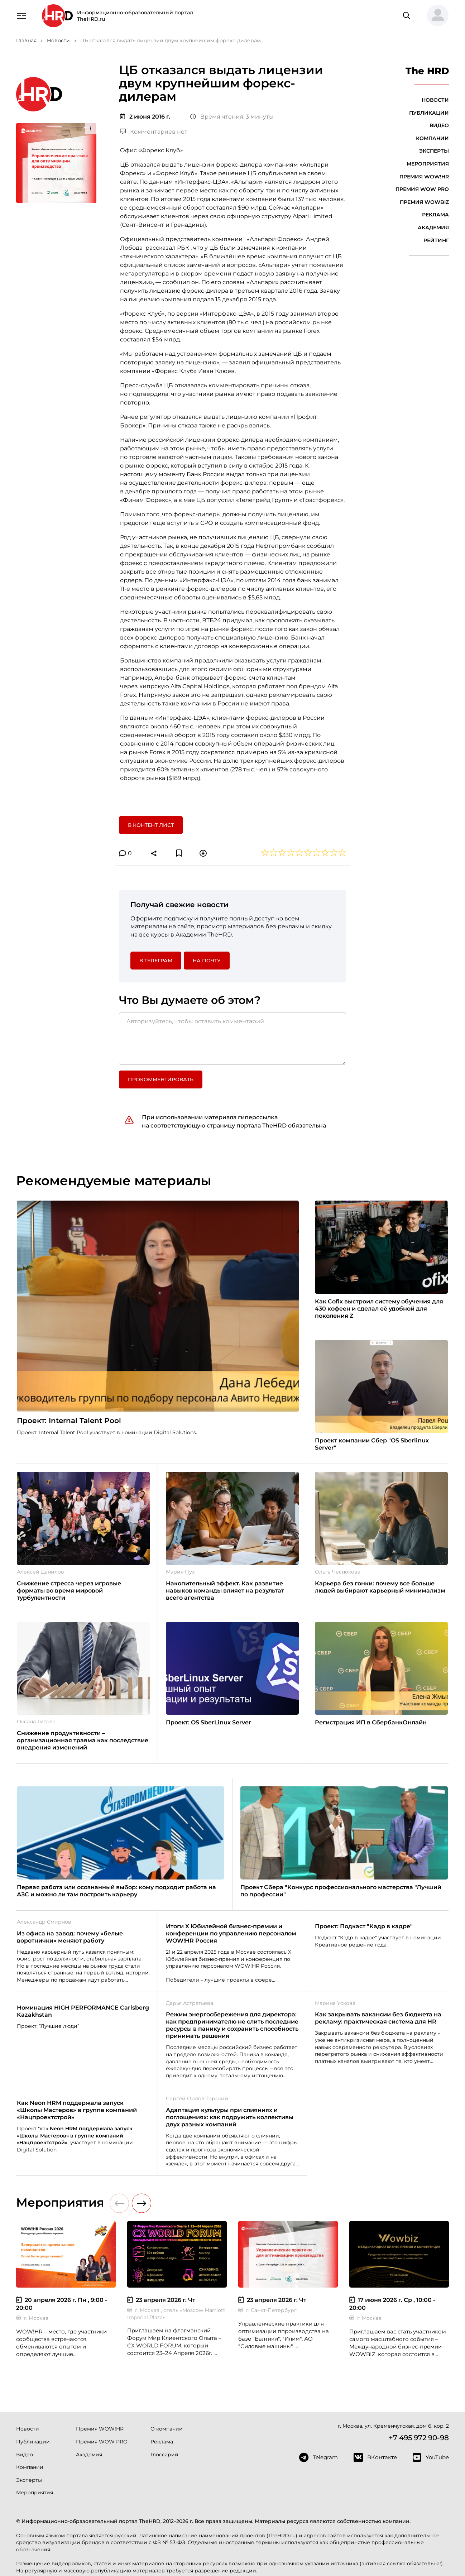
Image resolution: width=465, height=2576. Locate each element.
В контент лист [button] (151, 825)
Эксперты (434, 151)
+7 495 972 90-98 (419, 2437)
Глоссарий (164, 2454)
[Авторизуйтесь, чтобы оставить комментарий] (232, 1038)
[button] (435, 16)
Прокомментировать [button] (160, 1079)
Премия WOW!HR (424, 176)
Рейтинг (436, 240)
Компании (432, 138)
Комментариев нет (153, 131)
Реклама (435, 214)
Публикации (429, 113)
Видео (439, 125)
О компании (166, 2429)
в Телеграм (155, 960)
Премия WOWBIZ (424, 202)
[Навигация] (21, 15)
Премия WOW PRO (422, 189)
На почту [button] (207, 960)
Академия (433, 227)
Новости (435, 100)
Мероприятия (428, 164)
